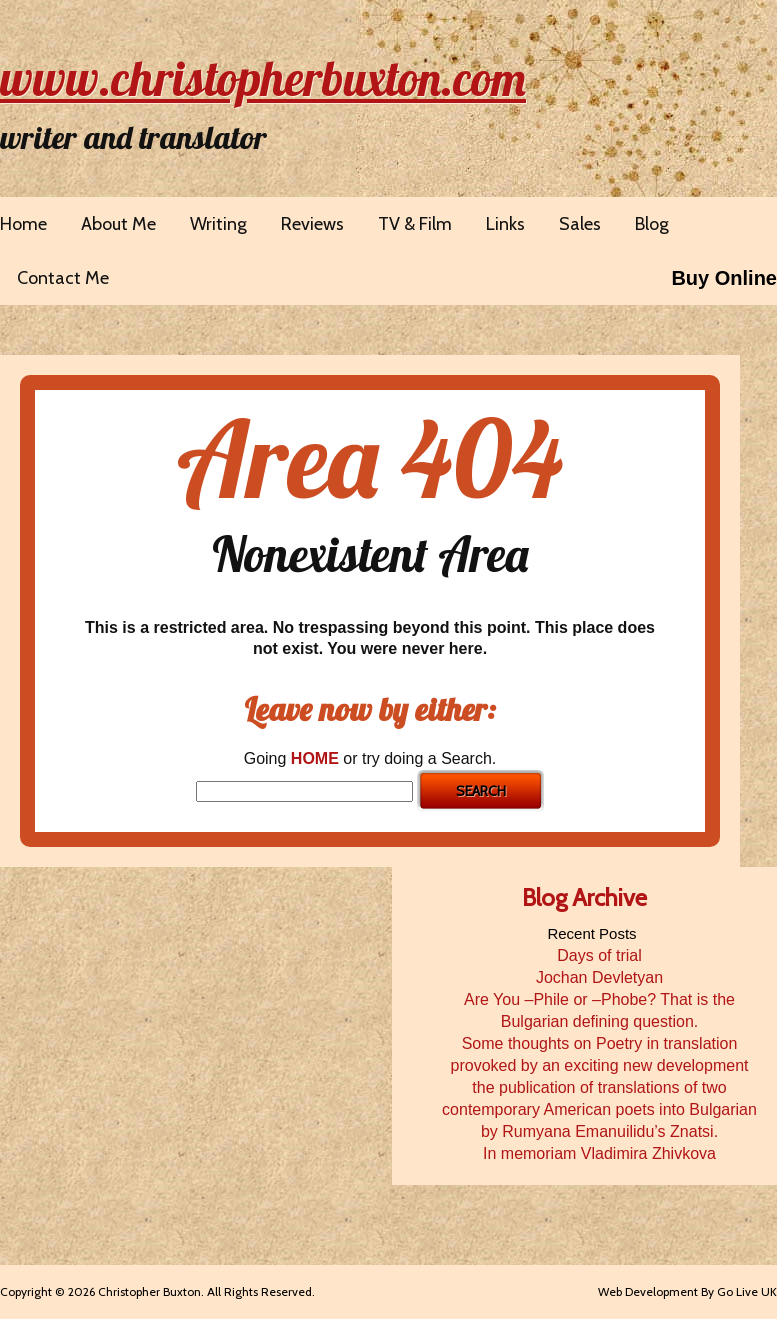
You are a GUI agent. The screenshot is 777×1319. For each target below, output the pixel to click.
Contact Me (63, 278)
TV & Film (415, 224)
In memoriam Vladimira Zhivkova (599, 1153)
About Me (118, 224)
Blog (652, 224)
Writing (218, 224)
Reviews (312, 224)
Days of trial (599, 955)
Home (23, 224)
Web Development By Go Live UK (687, 1291)
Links (505, 224)
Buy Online (724, 278)
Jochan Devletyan (599, 977)
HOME (315, 758)
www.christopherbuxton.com (263, 78)
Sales (580, 224)
